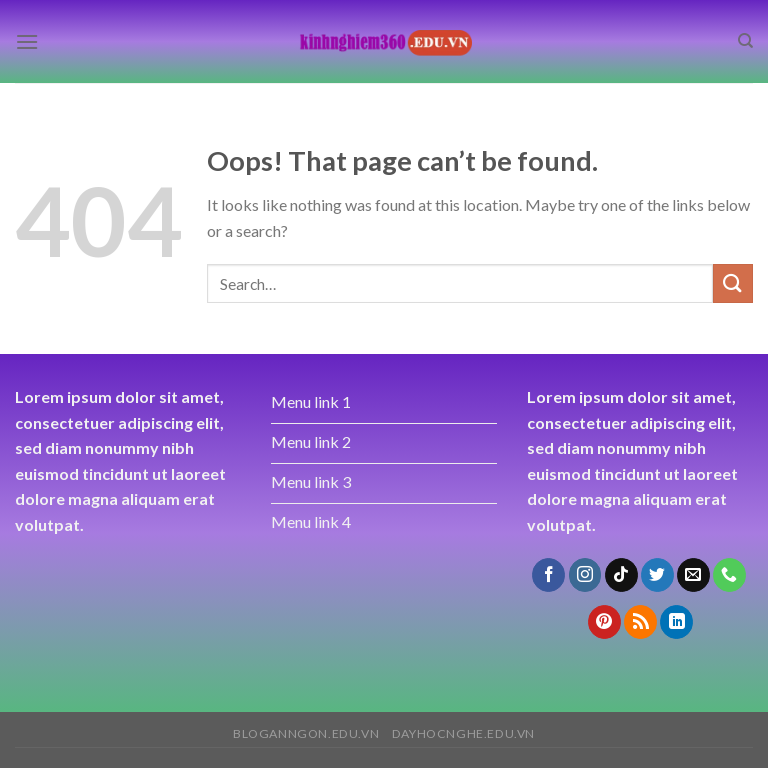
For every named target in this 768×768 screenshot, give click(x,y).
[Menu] (27, 41)
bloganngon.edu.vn (306, 733)
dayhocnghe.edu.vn (463, 733)
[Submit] (733, 283)
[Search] (745, 41)
